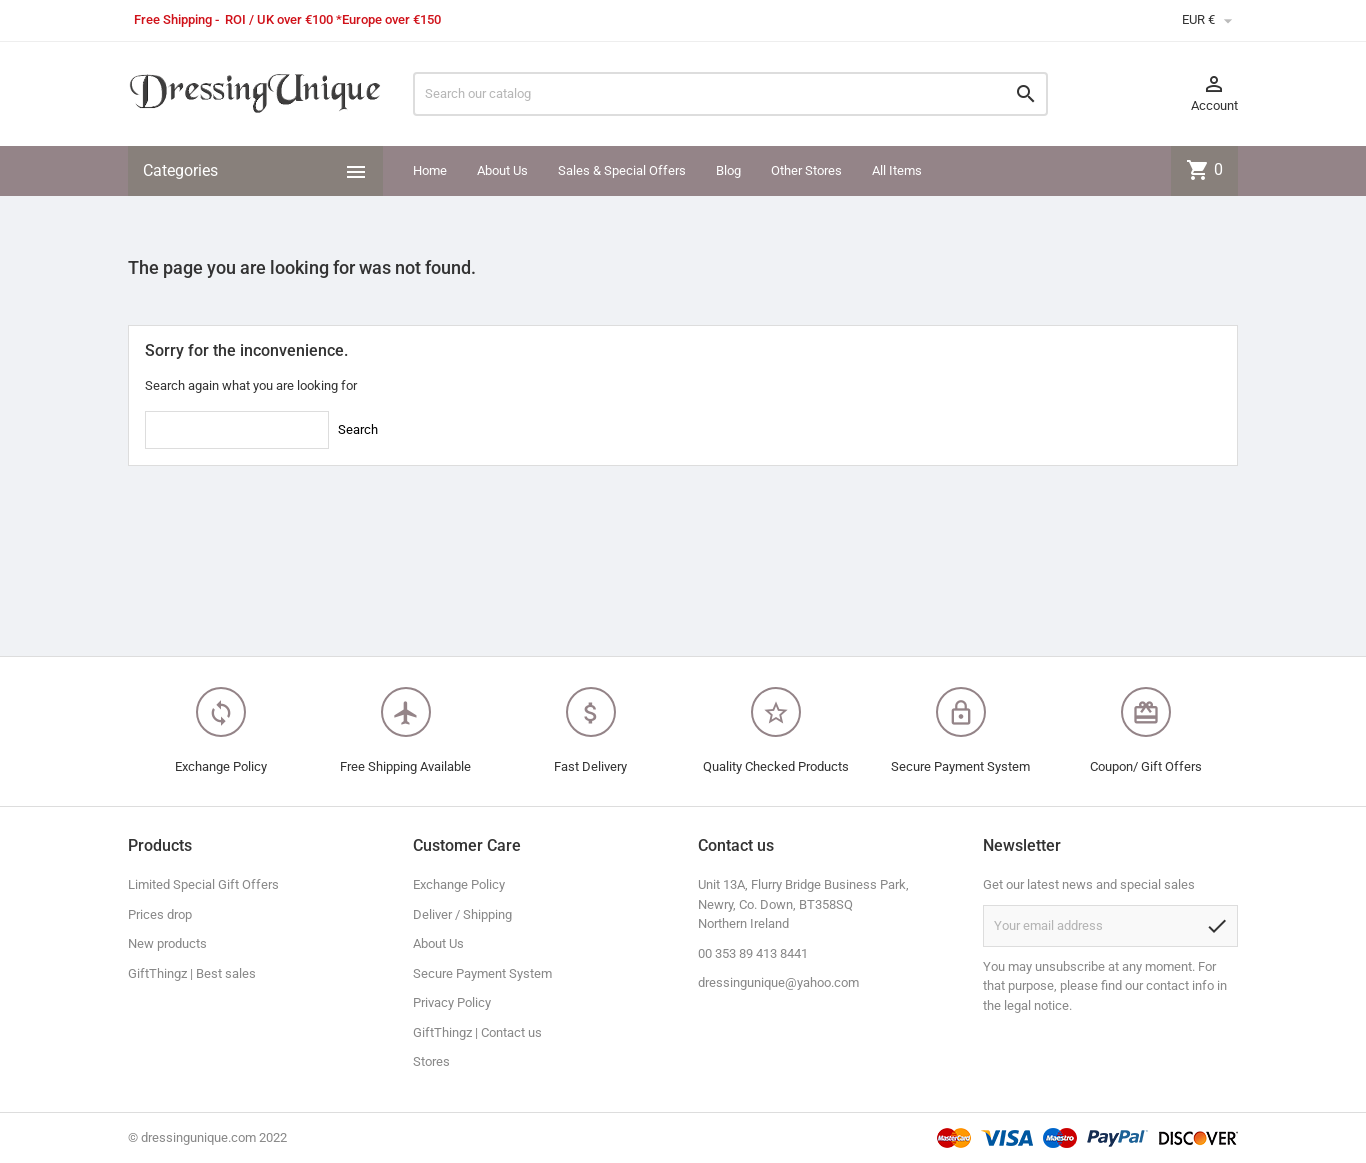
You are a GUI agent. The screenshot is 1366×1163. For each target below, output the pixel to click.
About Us (502, 170)
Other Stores (806, 170)
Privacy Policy (452, 1002)
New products (167, 943)
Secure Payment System (482, 973)
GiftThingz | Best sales (192, 973)
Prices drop (160, 914)
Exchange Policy (459, 884)
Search (358, 429)
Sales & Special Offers (622, 170)
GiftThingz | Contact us (477, 1032)
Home (430, 170)
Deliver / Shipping (462, 914)
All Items (897, 170)
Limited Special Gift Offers (203, 884)
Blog (728, 170)
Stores (431, 1061)
